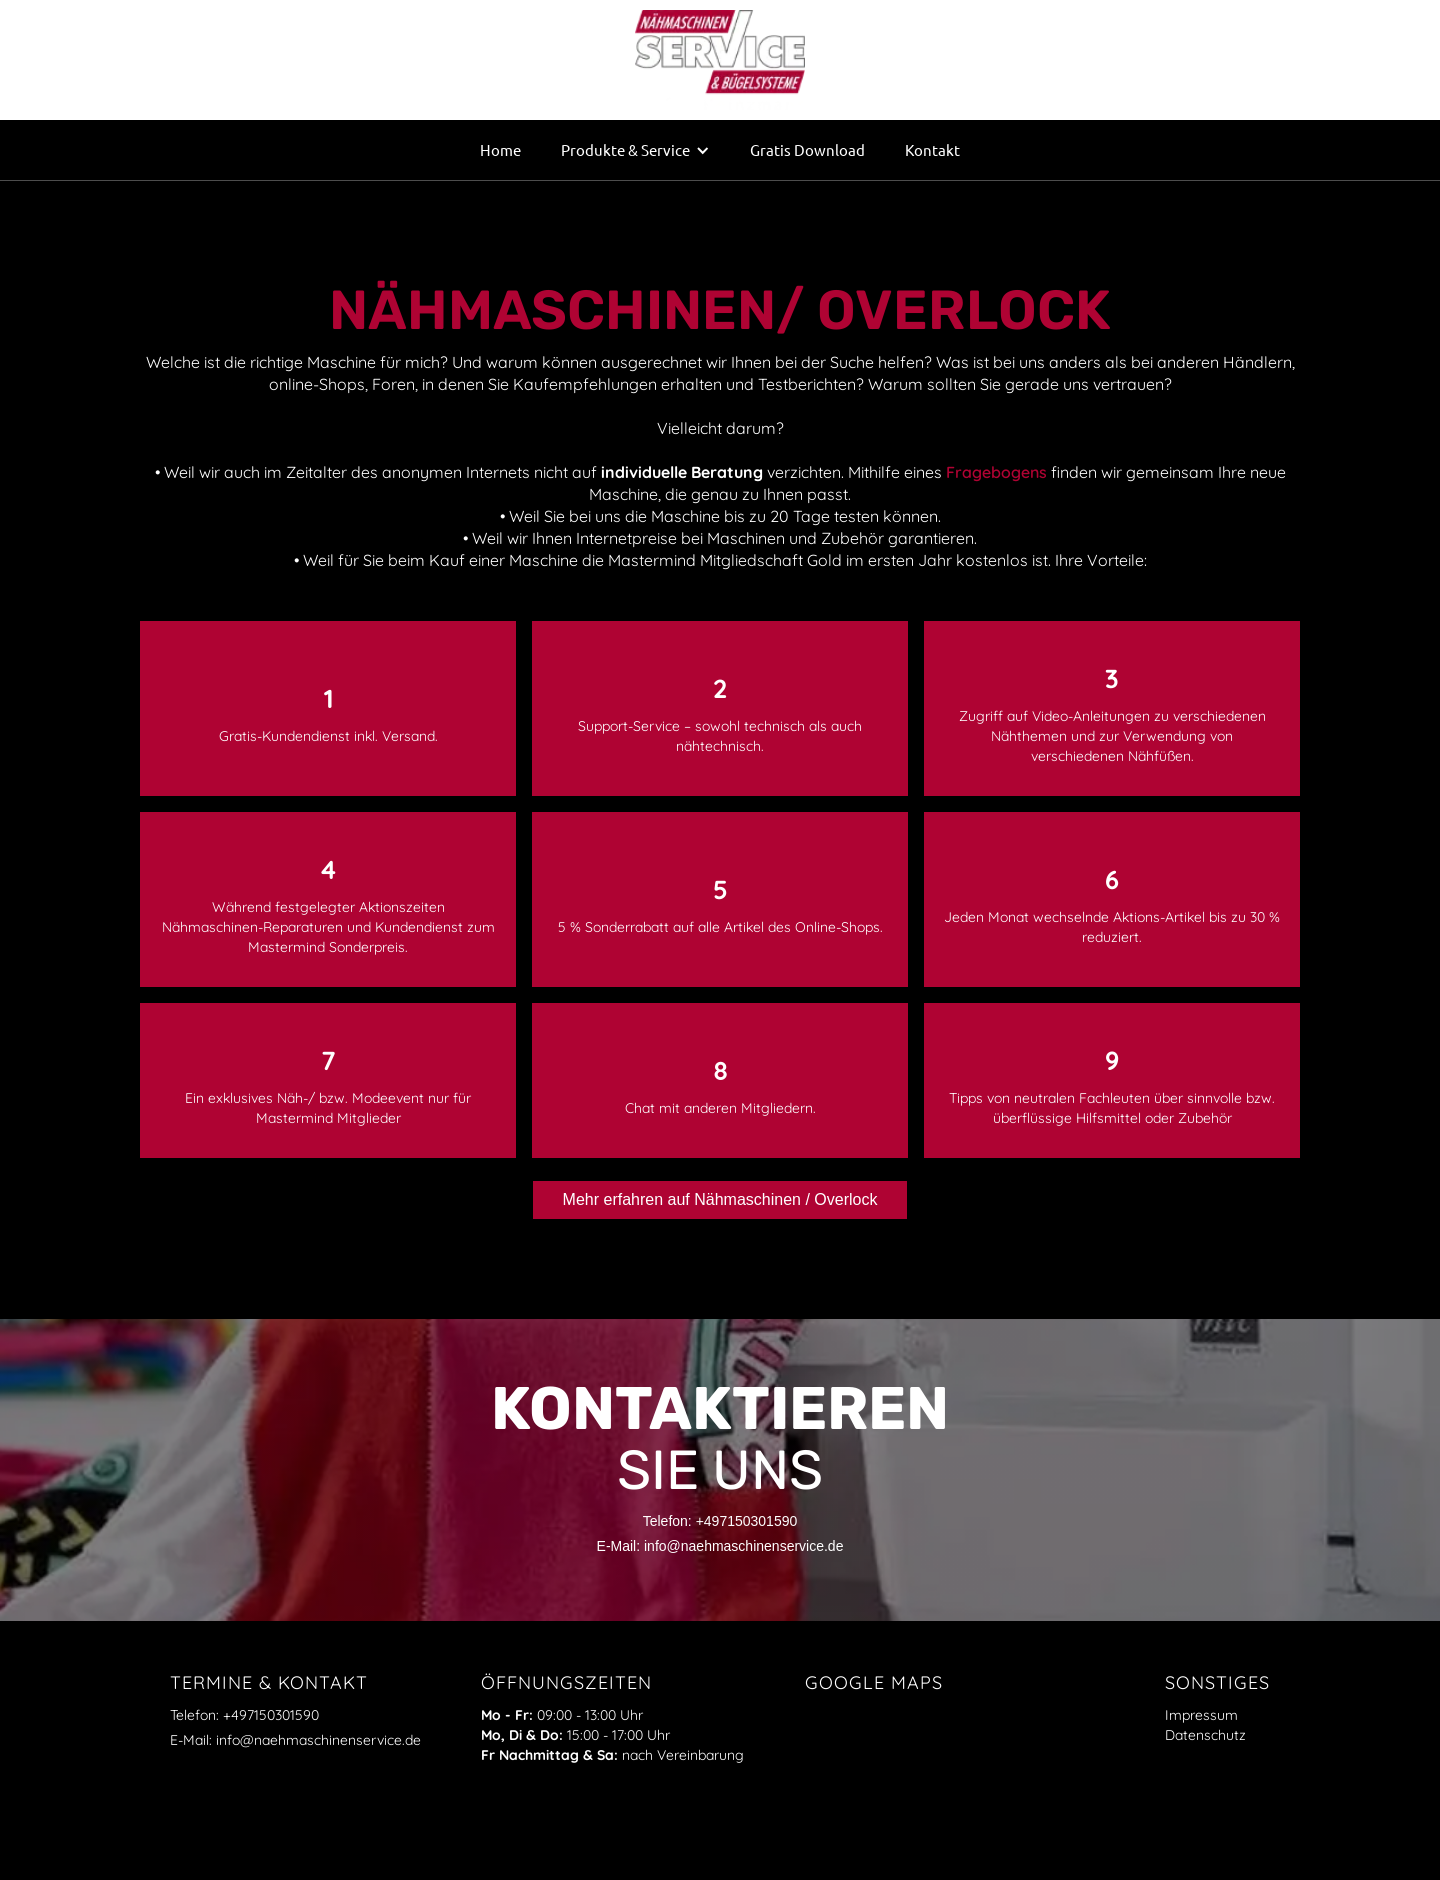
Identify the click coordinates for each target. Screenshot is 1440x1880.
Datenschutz (1205, 1735)
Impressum (1201, 1715)
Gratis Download (807, 149)
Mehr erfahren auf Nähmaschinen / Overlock (720, 1199)
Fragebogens (996, 472)
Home (500, 149)
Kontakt (932, 149)
